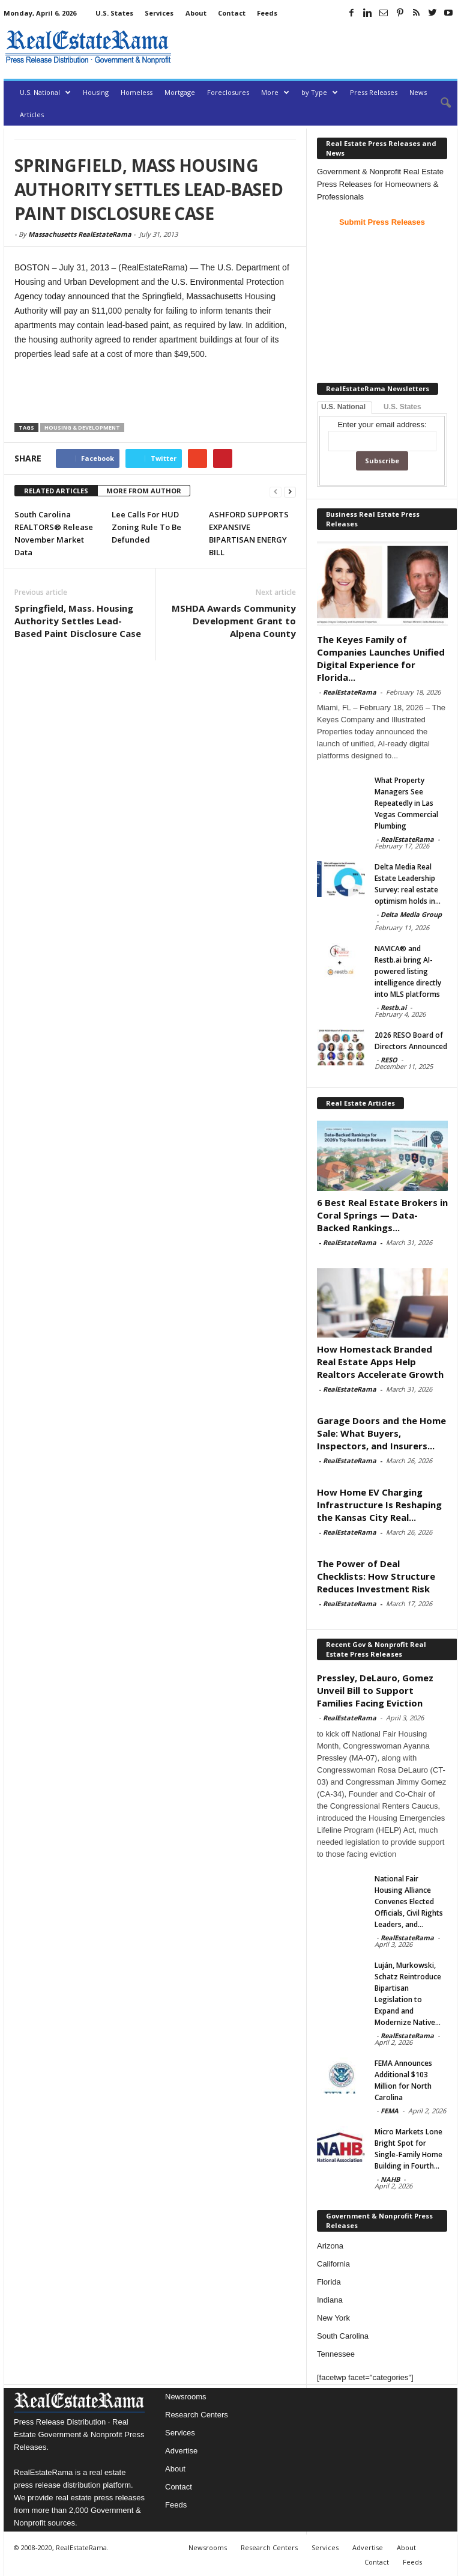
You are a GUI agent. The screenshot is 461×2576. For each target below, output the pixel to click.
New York (333, 2317)
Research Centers (196, 2414)
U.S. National (45, 92)
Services (159, 12)
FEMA (390, 2110)
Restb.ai (393, 1007)
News (418, 92)
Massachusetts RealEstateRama (79, 234)
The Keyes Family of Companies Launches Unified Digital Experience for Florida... (381, 658)
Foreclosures (228, 92)
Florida (329, 2281)
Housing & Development (82, 427)
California (333, 2263)
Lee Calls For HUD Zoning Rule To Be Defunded (146, 527)
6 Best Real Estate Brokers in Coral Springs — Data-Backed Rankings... (382, 1215)
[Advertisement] (316, 47)
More (275, 92)
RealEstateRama (349, 691)
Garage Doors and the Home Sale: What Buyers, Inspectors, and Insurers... (381, 1433)
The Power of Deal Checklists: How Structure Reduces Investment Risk (376, 1576)
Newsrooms (185, 2396)
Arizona (330, 2245)
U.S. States (114, 12)
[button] (439, 103)
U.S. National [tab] (343, 407)
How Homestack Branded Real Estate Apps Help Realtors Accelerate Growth (380, 1361)
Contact (232, 12)
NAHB (390, 2179)
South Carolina (343, 2335)
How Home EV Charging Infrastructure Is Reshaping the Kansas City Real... (379, 1504)
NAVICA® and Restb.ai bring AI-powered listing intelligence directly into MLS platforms (408, 971)
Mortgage (179, 92)
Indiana (330, 2299)
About (195, 12)
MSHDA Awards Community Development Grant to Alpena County (234, 620)
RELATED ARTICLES (56, 490)
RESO (389, 1059)
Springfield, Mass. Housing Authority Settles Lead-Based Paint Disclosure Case (77, 620)
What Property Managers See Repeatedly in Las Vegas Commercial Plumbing (406, 803)
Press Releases (373, 92)
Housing (96, 92)
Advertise (181, 2450)
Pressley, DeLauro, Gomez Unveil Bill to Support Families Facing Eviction (375, 1690)
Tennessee (336, 2353)
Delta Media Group (411, 914)
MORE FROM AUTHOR (143, 490)
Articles (32, 114)
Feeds (267, 12)
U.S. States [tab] (402, 407)
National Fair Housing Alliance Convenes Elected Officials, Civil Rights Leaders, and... (409, 1901)
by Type (319, 92)
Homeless (136, 92)
